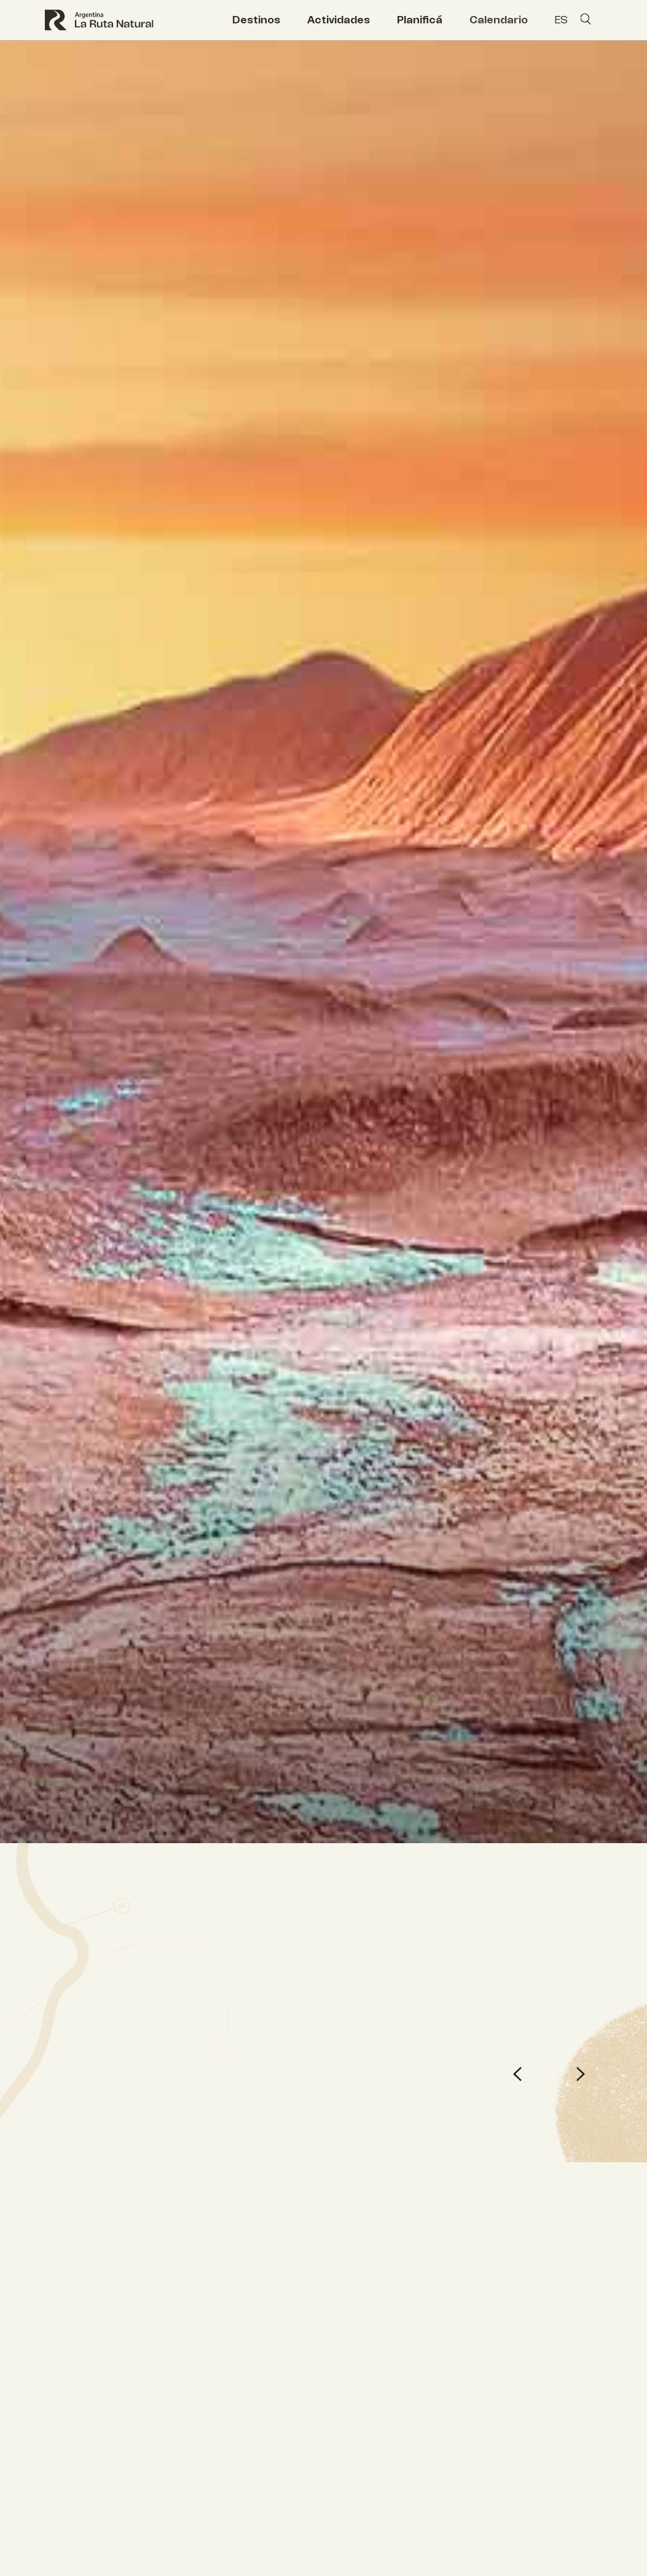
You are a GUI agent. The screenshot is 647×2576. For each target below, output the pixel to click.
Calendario (498, 20)
